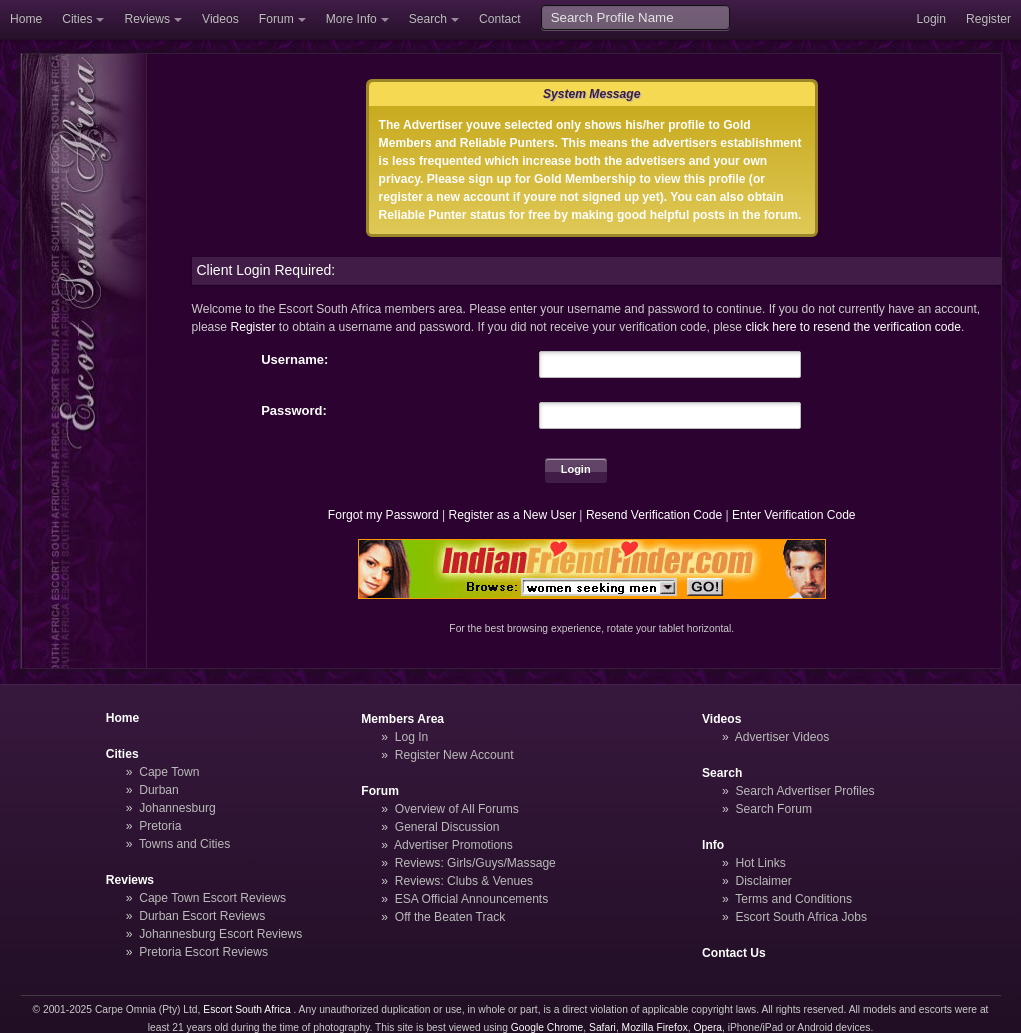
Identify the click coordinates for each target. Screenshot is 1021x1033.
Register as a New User (512, 515)
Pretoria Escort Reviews (203, 952)
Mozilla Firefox (655, 1027)
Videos (220, 19)
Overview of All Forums (457, 809)
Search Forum (773, 809)
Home (26, 19)
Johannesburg (177, 808)
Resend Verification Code (654, 515)
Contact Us (734, 953)
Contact (500, 19)
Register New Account (454, 755)
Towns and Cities (184, 844)
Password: (294, 410)
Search (428, 19)
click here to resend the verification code (853, 327)
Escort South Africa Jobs (801, 917)
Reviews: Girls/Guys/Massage (475, 863)
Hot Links (760, 863)
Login (931, 19)
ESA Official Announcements (472, 899)
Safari (602, 1027)
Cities (77, 19)
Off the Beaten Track (450, 917)
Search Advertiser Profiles (804, 791)
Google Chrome (547, 1027)
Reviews (147, 19)
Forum (276, 19)
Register (988, 19)
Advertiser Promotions (453, 845)
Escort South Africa (246, 1009)
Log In (412, 737)
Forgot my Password (383, 515)
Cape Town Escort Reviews (212, 898)
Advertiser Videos (782, 737)
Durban (159, 790)
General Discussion (447, 827)
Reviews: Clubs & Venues (464, 881)
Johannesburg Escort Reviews (220, 934)
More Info (351, 19)
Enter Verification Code (794, 515)
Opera (707, 1027)
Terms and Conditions (793, 899)
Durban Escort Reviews (202, 916)
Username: (294, 359)
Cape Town (169, 772)
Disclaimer (763, 881)
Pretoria (160, 826)
